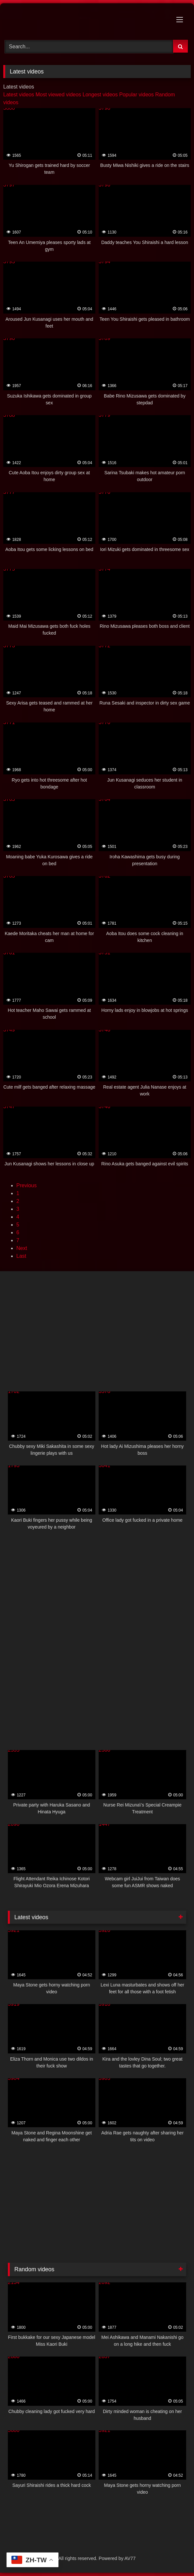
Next (21, 1248)
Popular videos (136, 94)
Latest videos (18, 94)
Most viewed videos (58, 94)
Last (21, 1256)
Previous (26, 1185)
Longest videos (100, 94)
